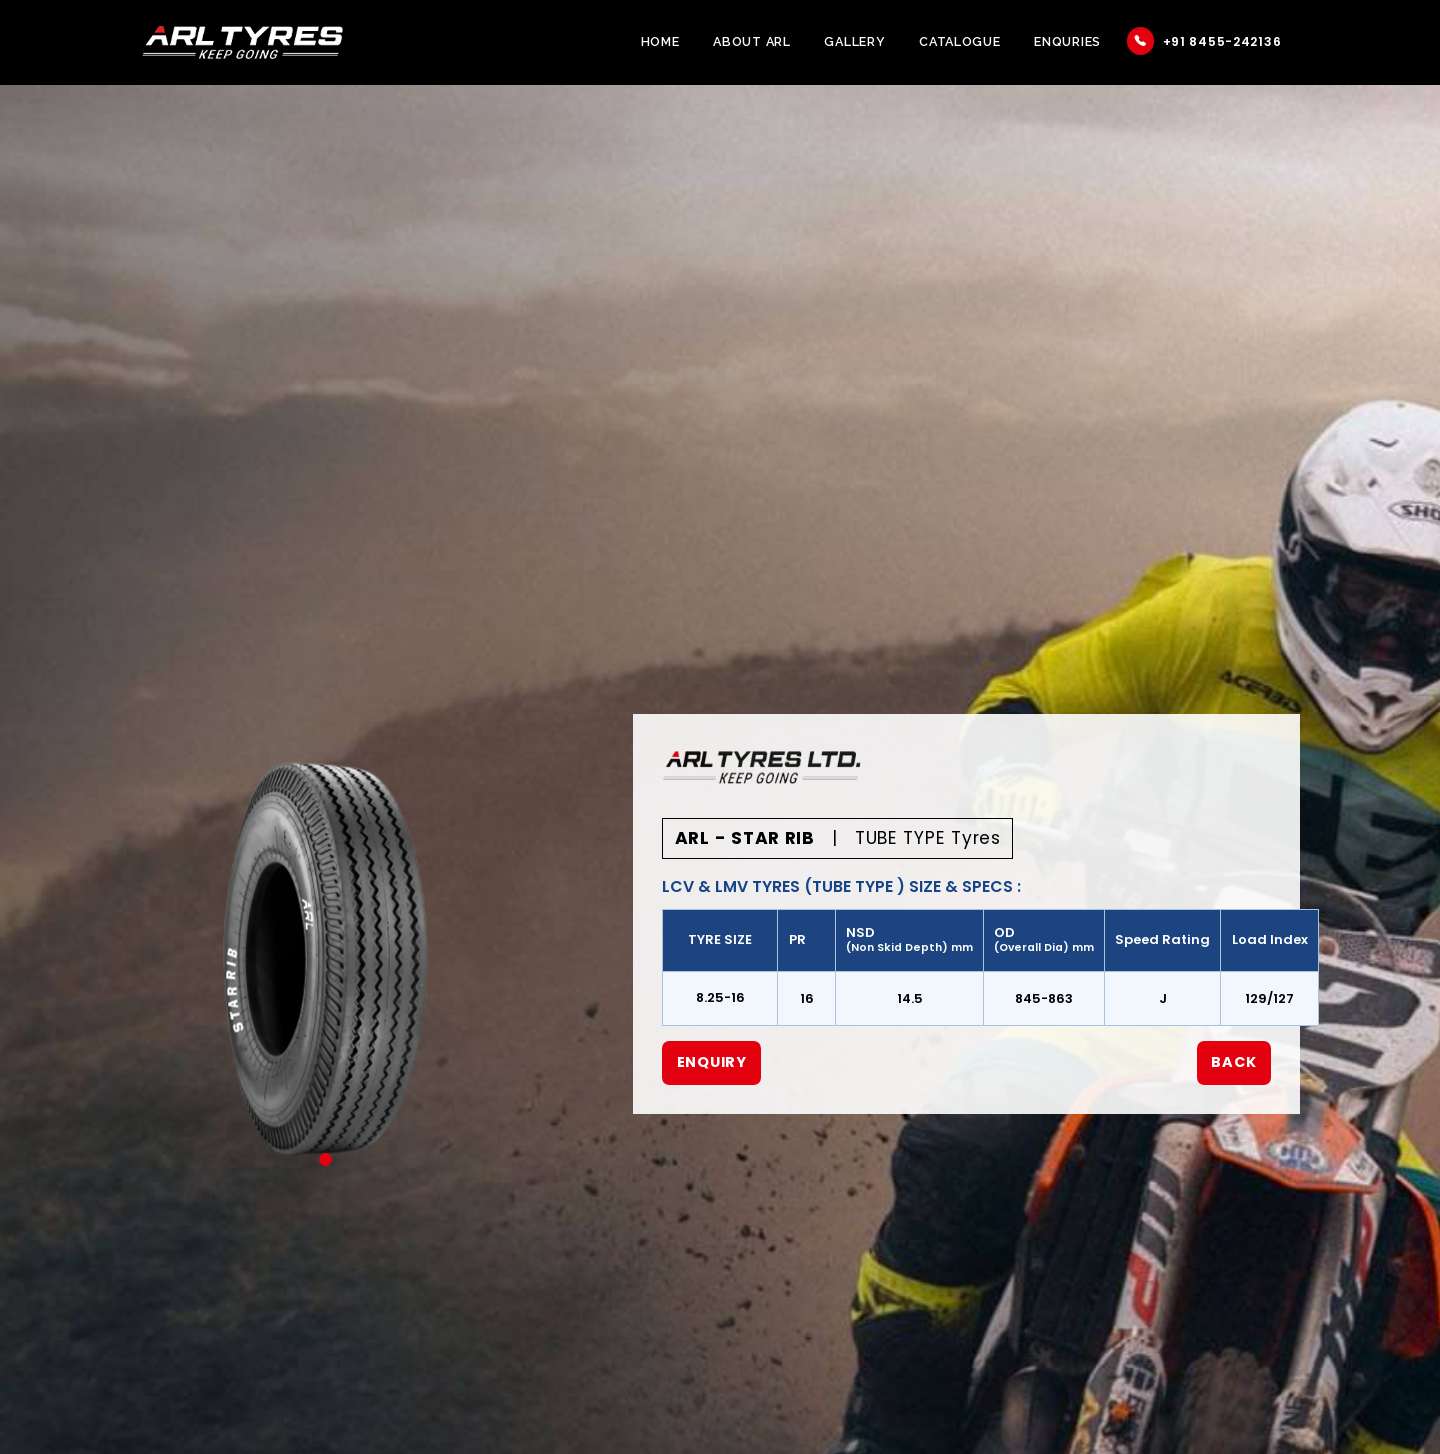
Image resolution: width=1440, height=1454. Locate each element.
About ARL (751, 41)
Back (1233, 1062)
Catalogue (959, 41)
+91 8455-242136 (1204, 40)
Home (660, 41)
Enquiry (712, 1062)
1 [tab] (325, 1159)
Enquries (1067, 41)
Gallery (854, 41)
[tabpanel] (325, 949)
